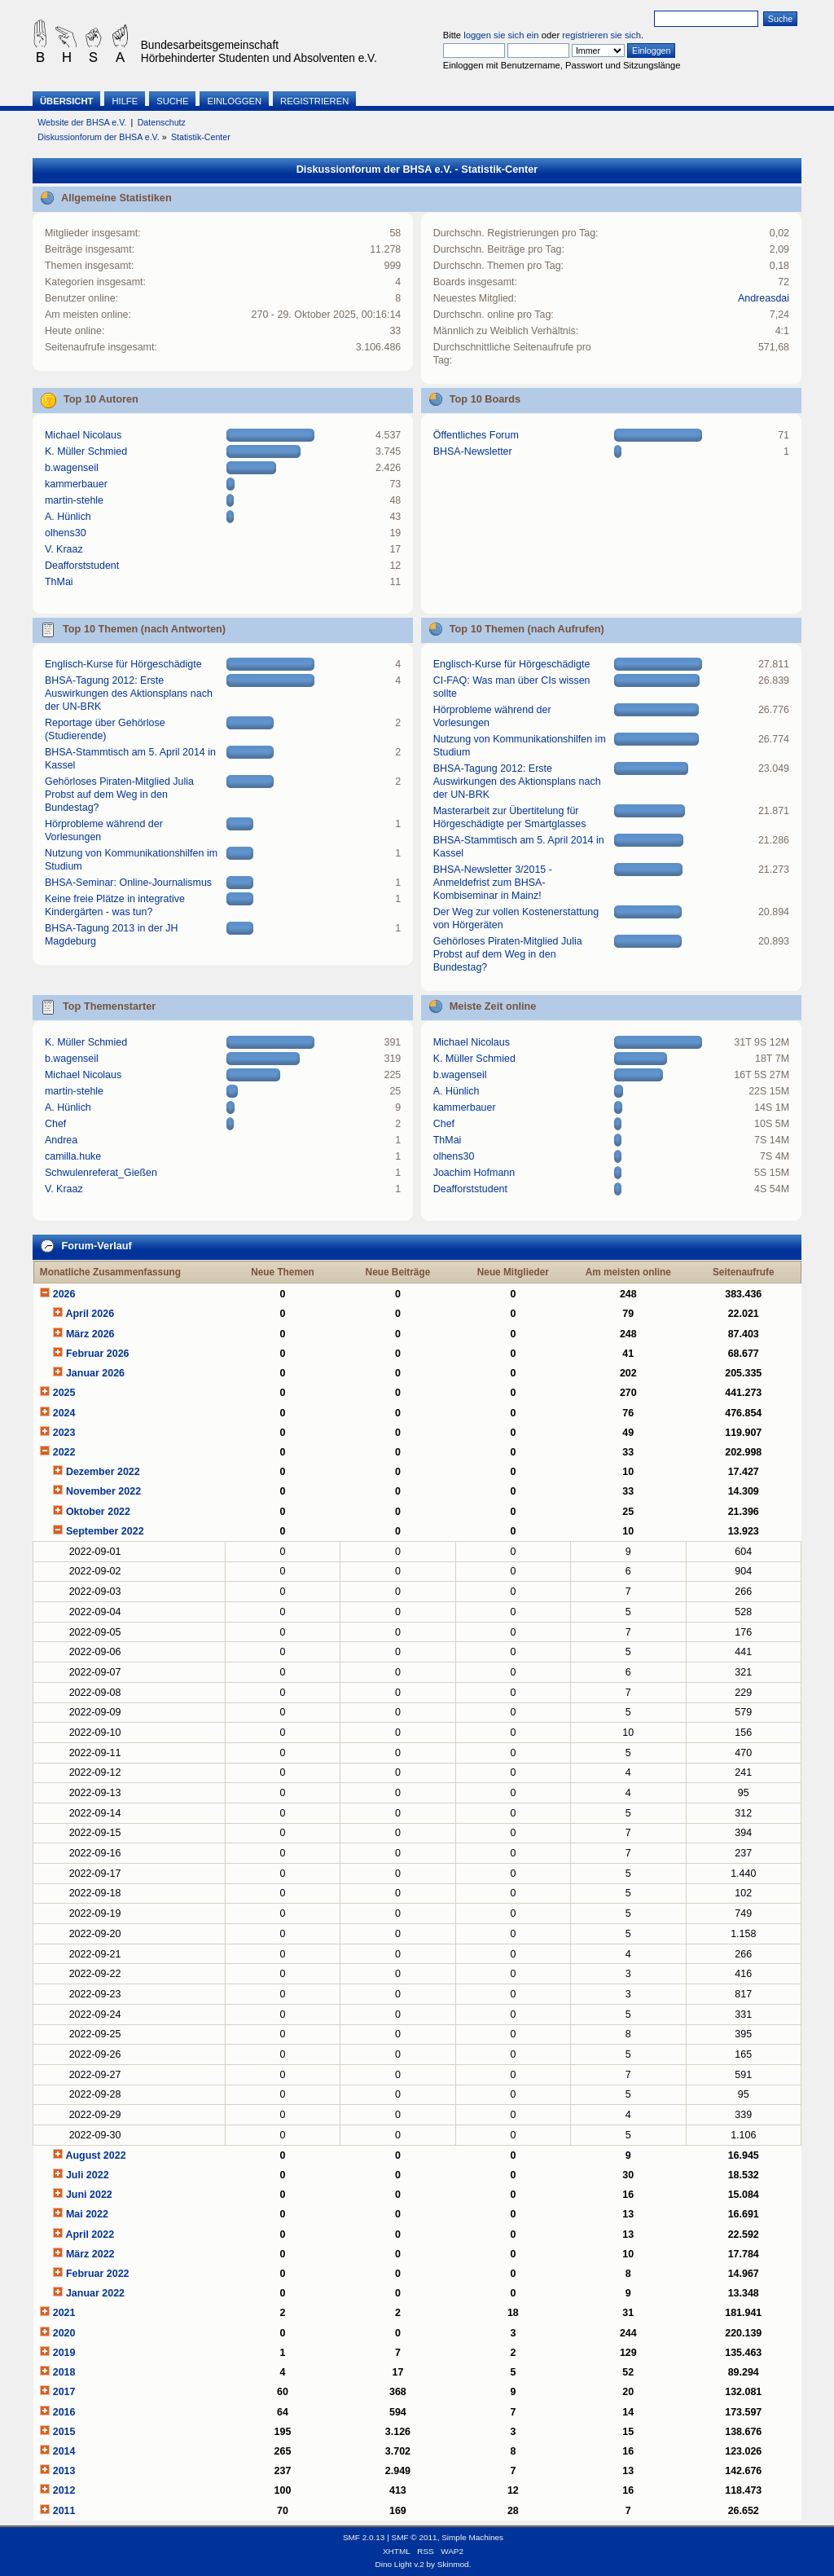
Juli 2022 (87, 2175)
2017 (64, 2392)
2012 (64, 2490)
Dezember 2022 (103, 1471)
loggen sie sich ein (500, 35)
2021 (64, 2312)
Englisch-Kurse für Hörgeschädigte (123, 664)
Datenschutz (162, 122)
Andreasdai (763, 298)
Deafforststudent (82, 565)
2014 (64, 2451)
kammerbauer (76, 484)
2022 (64, 1452)
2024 (64, 1413)
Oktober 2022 (98, 1511)
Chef (55, 1123)
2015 (64, 2431)
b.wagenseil (72, 467)
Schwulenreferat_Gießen (101, 1172)
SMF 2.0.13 (364, 2537)
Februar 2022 (97, 2273)
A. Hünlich (68, 516)
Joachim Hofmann (474, 1172)
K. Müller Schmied (86, 451)
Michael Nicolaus (83, 435)
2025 (64, 1392)
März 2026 (90, 1334)
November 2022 (103, 1491)
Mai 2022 (87, 2214)
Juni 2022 (89, 2194)
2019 (64, 2352)
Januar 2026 (95, 1373)
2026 (64, 1294)
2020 (64, 2333)
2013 (64, 2471)
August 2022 (95, 2155)
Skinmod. (454, 2564)
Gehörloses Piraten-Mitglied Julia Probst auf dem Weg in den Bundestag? (119, 794)
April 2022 (89, 2234)
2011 (64, 2511)
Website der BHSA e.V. (81, 122)
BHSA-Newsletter (472, 451)
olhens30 (65, 533)
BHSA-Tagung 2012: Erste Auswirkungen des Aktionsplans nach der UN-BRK (129, 693)
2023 (64, 1432)
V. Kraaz (64, 549)
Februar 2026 (97, 1353)
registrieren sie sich (601, 35)
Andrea (61, 1140)
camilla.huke (73, 1156)
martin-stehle (74, 500)
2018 (64, 2372)
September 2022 (105, 1531)
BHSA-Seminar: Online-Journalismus (128, 882)
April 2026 (89, 1313)
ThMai (59, 582)
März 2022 (90, 2254)
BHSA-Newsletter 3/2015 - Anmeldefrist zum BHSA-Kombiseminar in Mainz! (492, 882)
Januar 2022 (95, 2293)
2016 (64, 2412)
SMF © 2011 (414, 2537)
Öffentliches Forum (476, 435)
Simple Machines (472, 2537)
